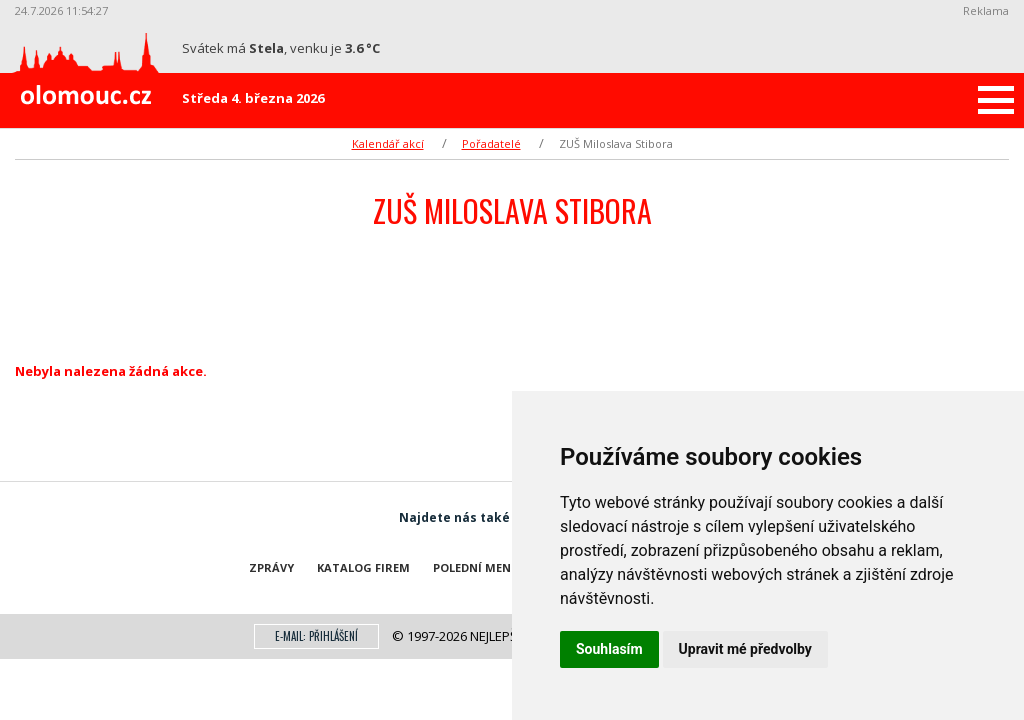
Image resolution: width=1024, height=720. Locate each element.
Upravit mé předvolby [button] (745, 649)
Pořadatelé (491, 143)
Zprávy (271, 567)
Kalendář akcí (388, 143)
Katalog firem (363, 567)
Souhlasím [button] (609, 649)
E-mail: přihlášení (316, 636)
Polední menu (476, 567)
